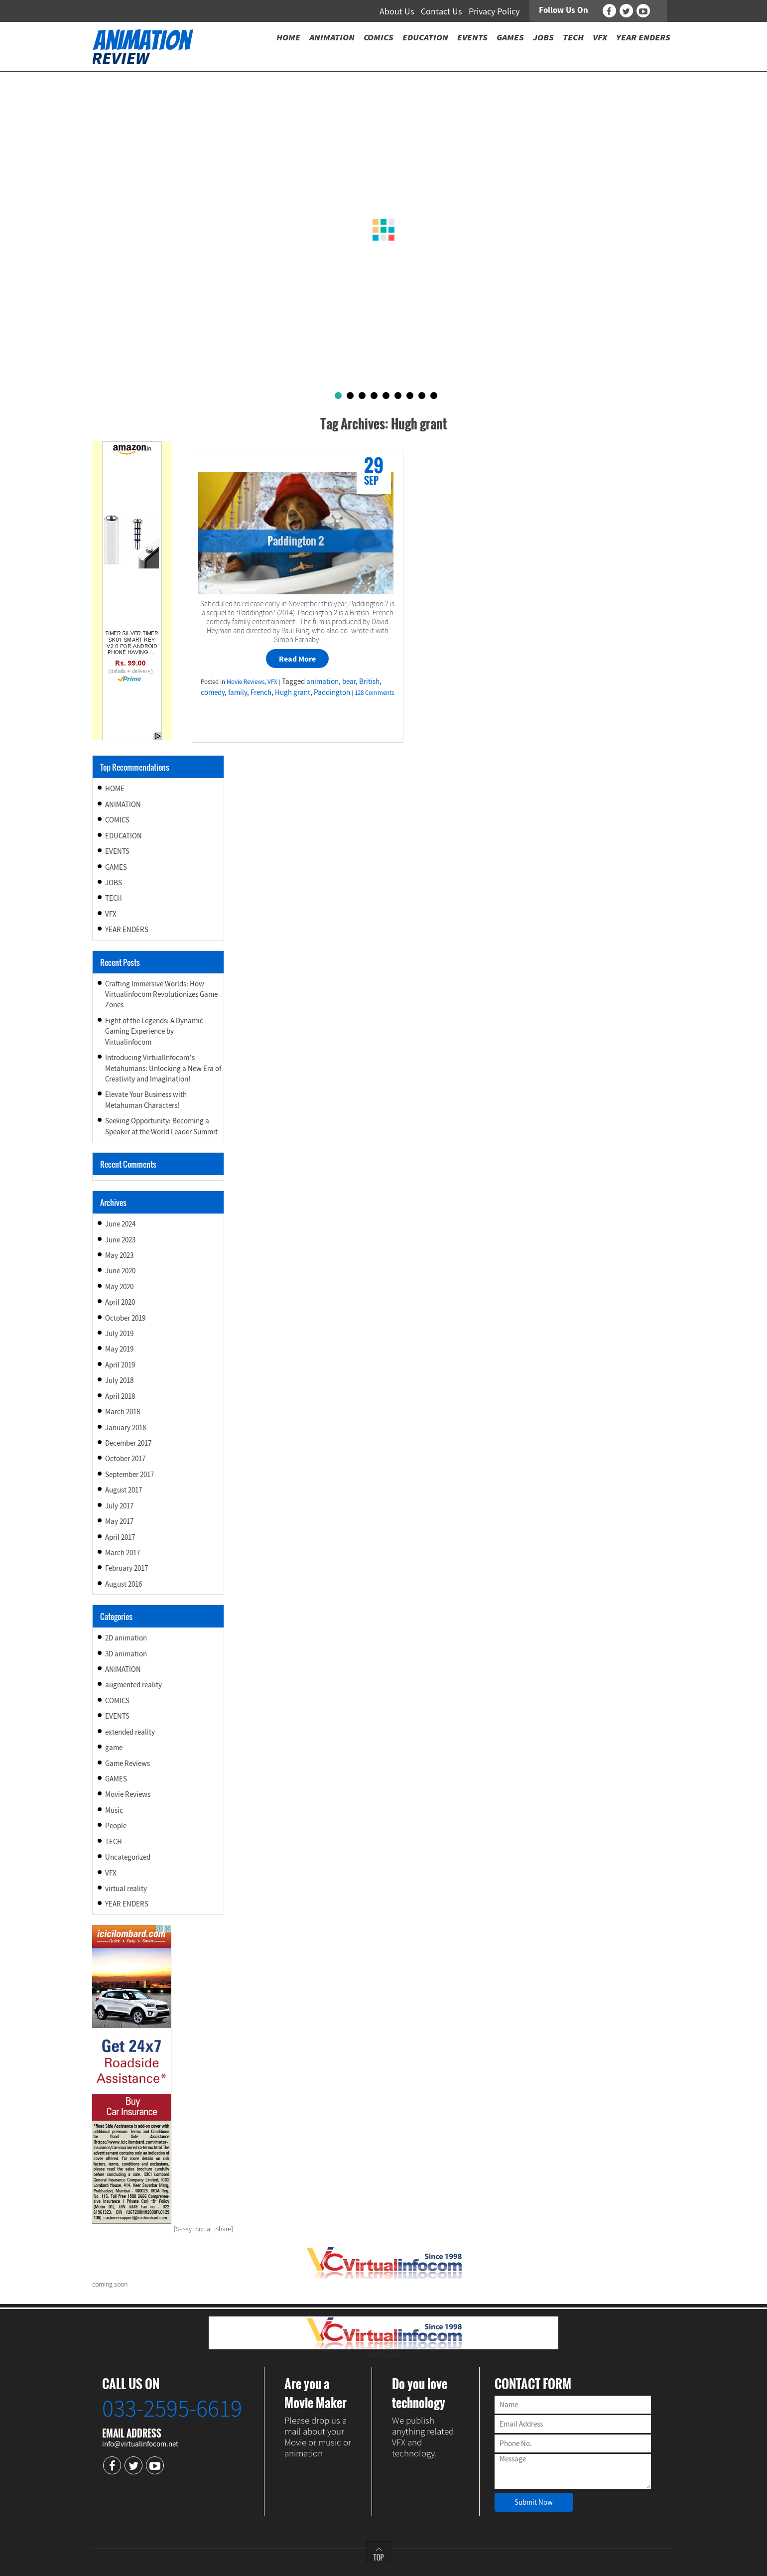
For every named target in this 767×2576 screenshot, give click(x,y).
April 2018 (120, 1396)
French (261, 692)
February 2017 (126, 1568)
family (237, 692)
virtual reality (126, 1888)
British (369, 681)
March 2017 (122, 1552)
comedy (213, 692)
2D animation (126, 1637)
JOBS (113, 882)
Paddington (332, 692)
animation (322, 681)
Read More (297, 659)
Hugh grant (292, 692)
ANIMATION (123, 804)
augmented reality (133, 1684)
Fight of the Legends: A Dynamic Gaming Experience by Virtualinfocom (154, 1031)
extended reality (130, 1732)
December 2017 (128, 1443)
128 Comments (374, 692)
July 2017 (119, 1505)
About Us (397, 11)
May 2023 (119, 1255)
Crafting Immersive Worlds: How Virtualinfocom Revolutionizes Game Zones (161, 994)
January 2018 (125, 1427)
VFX (272, 682)
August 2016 (123, 1584)
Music (114, 1810)
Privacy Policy (494, 11)
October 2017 (125, 1458)
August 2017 (123, 1489)
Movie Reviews (245, 682)
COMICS (117, 819)
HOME (115, 788)
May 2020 (119, 1286)
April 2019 (120, 1364)
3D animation (126, 1653)
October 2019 (125, 1318)
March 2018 (122, 1411)
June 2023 (120, 1239)
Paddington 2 (295, 540)
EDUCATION (123, 835)
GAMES (116, 867)
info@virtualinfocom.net (140, 2443)
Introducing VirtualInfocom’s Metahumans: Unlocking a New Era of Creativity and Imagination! (163, 1068)
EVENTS (117, 851)
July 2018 (119, 1380)
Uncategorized (127, 1857)
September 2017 (129, 1474)
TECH (113, 898)
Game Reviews (127, 1763)
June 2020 (120, 1270)
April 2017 (120, 1537)
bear (349, 681)
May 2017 (119, 1521)
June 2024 (120, 1223)
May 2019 (119, 1349)
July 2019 (119, 1333)
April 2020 (120, 1302)
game (114, 1747)
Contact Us (441, 11)
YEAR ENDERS (126, 929)
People (116, 1825)
